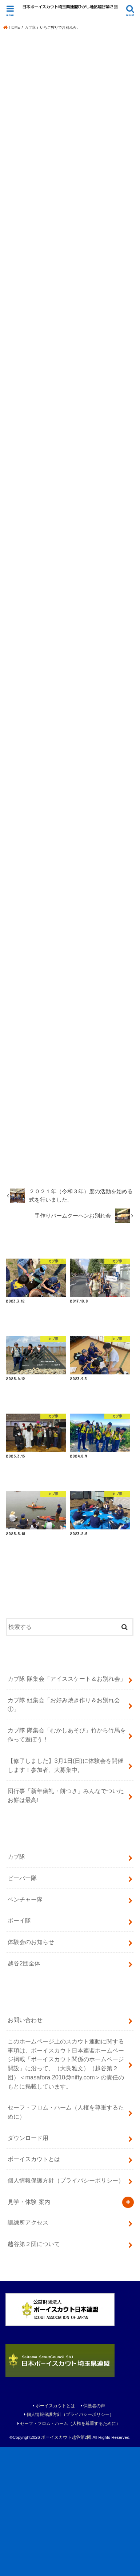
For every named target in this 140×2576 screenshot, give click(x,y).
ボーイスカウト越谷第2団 (66, 2566)
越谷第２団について (34, 2372)
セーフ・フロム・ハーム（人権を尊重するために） (66, 2241)
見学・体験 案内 (29, 2330)
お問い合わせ (25, 2149)
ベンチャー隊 (25, 2028)
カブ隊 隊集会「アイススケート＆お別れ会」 (67, 1808)
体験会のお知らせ (31, 2071)
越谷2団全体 (24, 2092)
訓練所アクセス (28, 2351)
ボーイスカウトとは (34, 2288)
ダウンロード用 (28, 2266)
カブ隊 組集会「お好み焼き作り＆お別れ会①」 (64, 1834)
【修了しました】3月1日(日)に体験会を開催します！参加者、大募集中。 (65, 1894)
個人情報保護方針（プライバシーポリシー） (66, 2309)
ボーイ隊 (19, 2049)
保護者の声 (94, 2535)
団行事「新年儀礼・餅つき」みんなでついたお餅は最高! (66, 1924)
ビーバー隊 (22, 2007)
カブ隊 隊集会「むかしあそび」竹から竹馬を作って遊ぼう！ (67, 1864)
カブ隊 (16, 1985)
